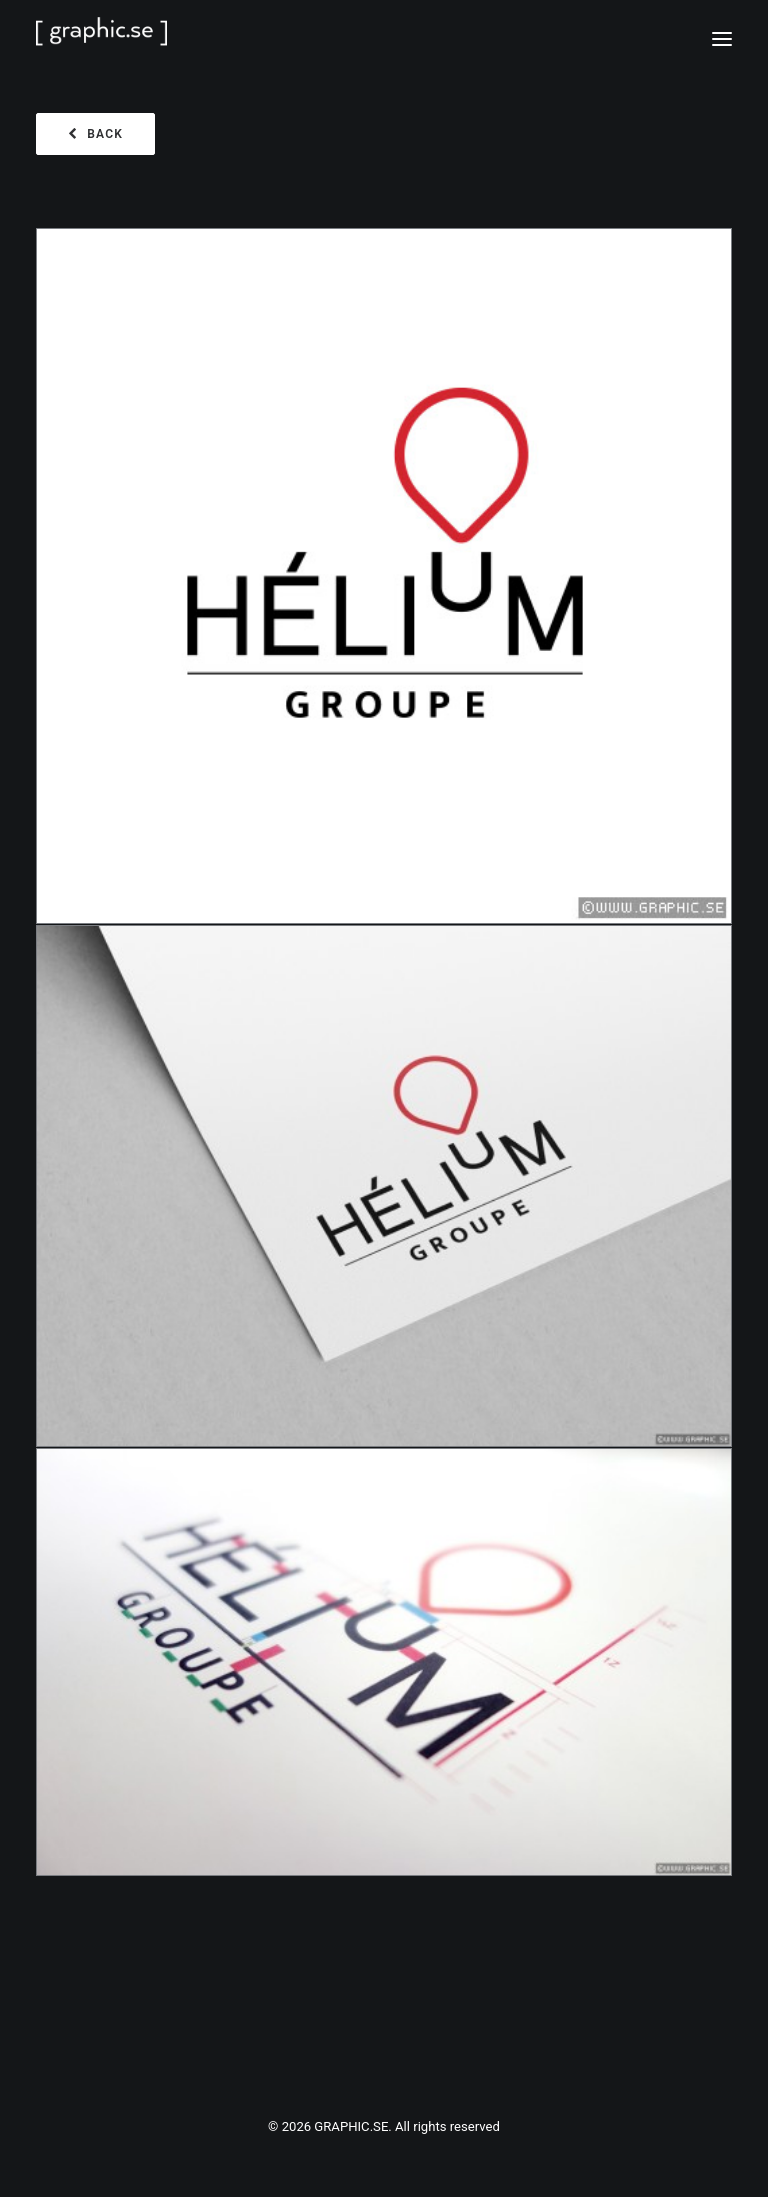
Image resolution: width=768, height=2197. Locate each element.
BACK (95, 134)
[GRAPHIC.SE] (384, 39)
